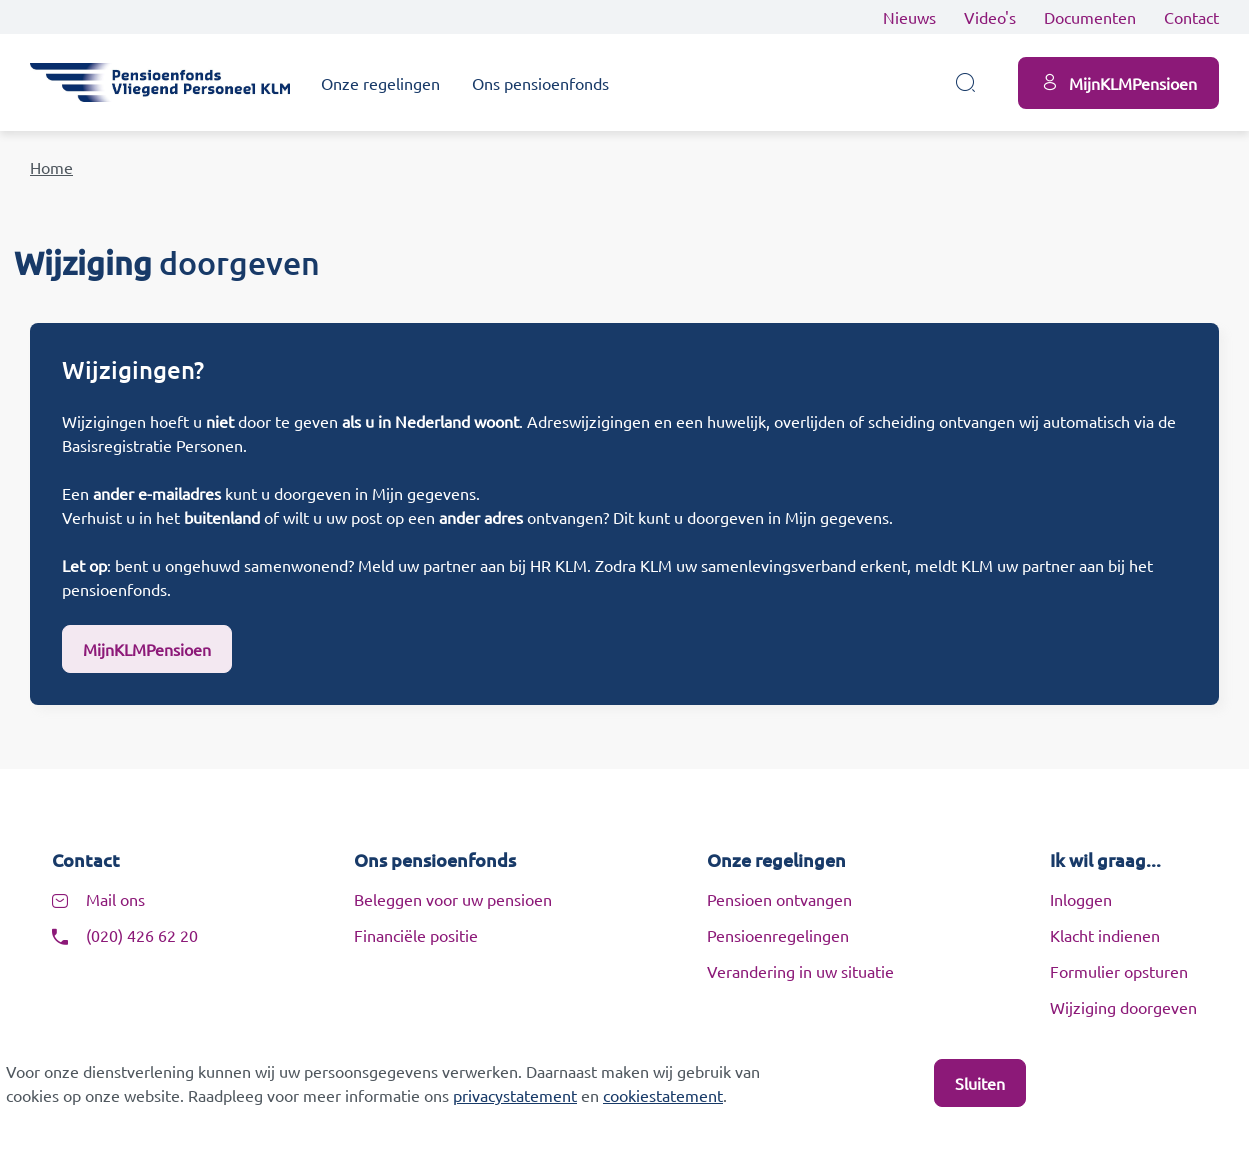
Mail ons (115, 899)
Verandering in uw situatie (800, 971)
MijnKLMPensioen (147, 649)
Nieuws (909, 17)
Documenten (1090, 17)
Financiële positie (416, 935)
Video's (990, 17)
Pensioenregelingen (778, 935)
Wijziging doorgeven (1123, 1007)
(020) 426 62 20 (142, 935)
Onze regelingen (380, 83)
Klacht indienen (1105, 935)
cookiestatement (663, 1095)
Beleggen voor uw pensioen (453, 899)
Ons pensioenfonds (540, 83)
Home (51, 167)
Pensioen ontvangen (779, 899)
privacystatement (515, 1095)
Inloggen (1081, 899)
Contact (1191, 17)
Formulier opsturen (1119, 971)
